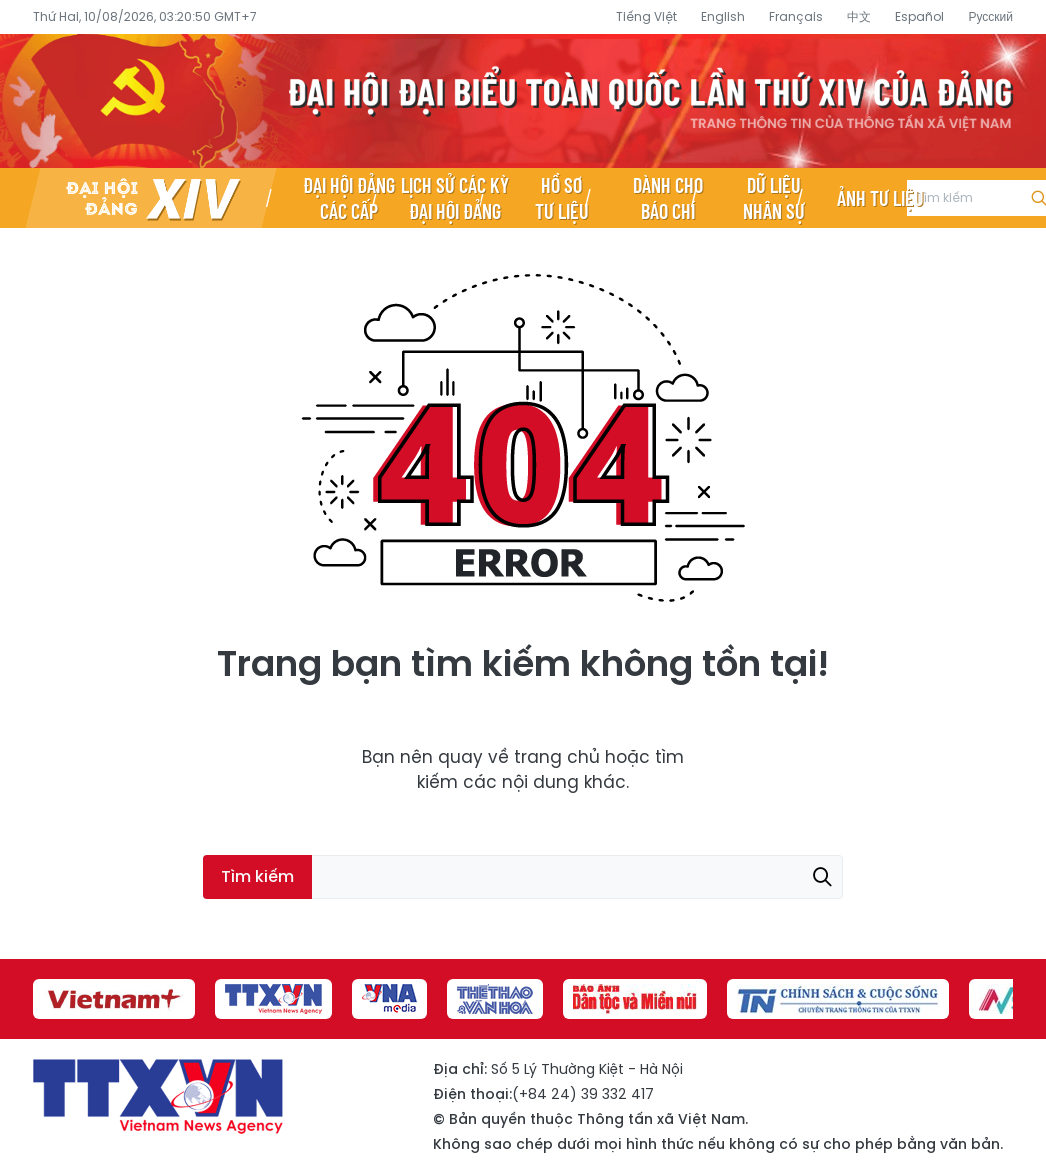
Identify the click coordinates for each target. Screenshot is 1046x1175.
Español (919, 16)
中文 (859, 16)
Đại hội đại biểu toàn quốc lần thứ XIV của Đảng (523, 101)
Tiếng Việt (646, 16)
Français (796, 16)
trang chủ (557, 757)
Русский (990, 16)
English (723, 16)
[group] (114, 999)
